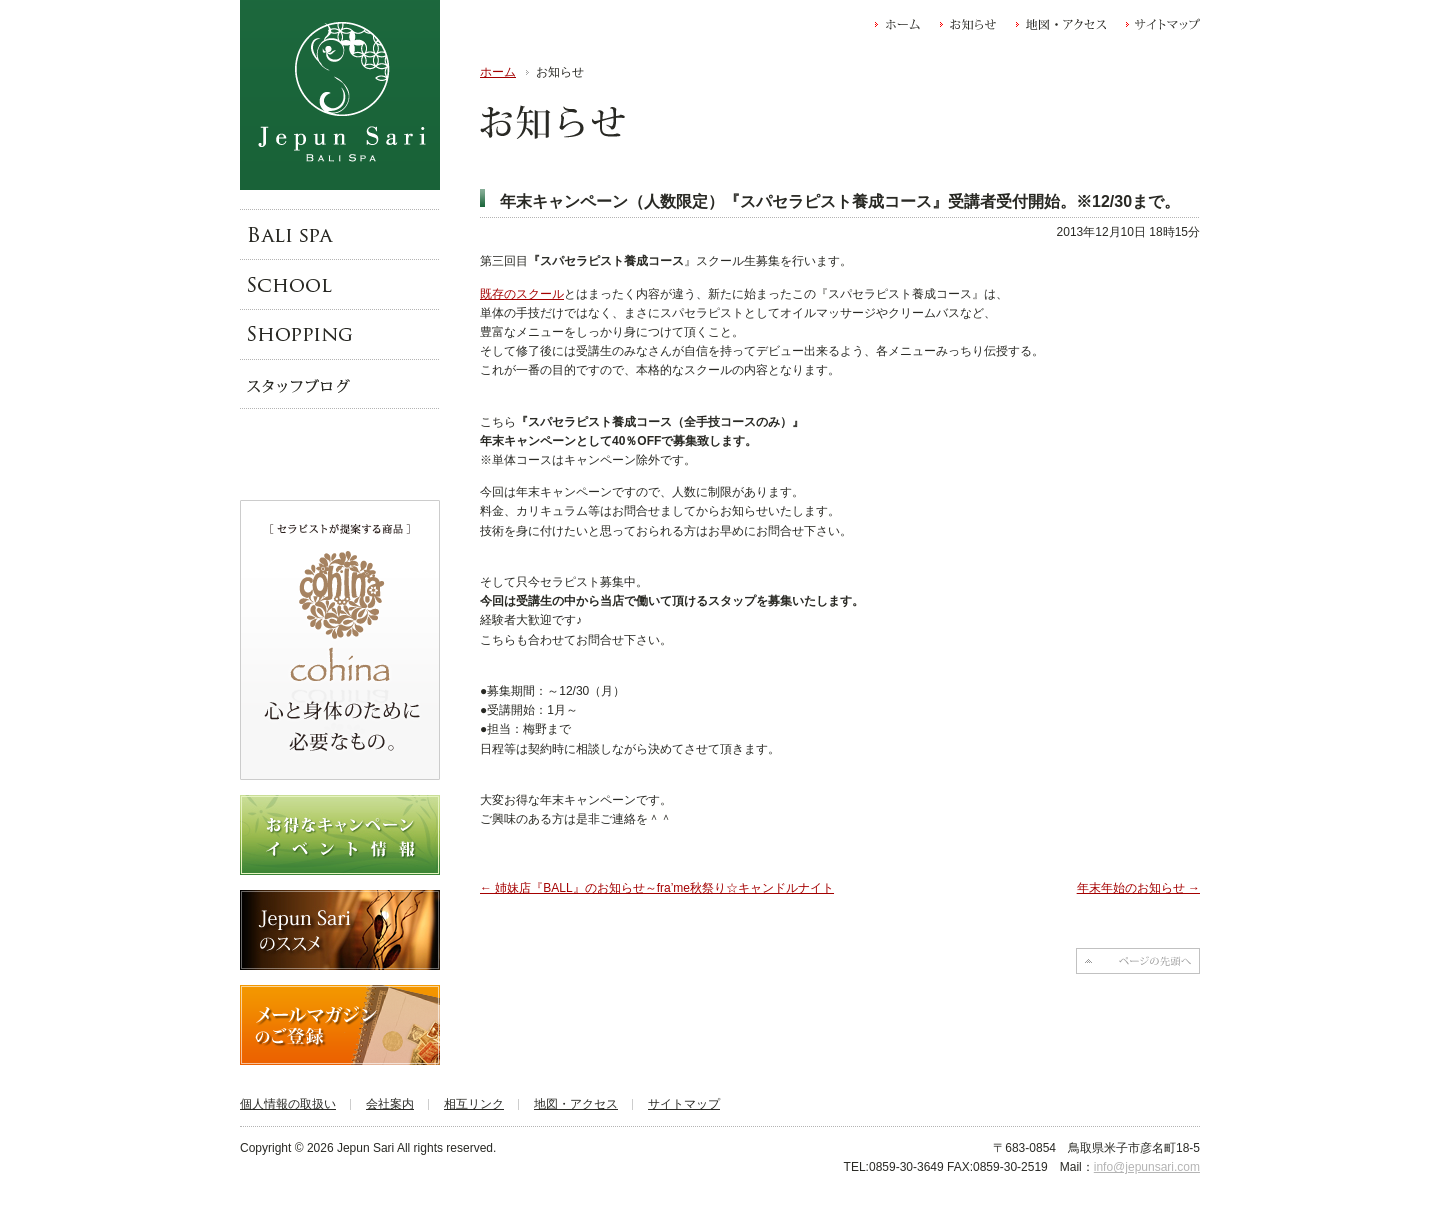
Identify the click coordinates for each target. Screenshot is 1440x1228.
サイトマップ (684, 1104)
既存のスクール (522, 294)
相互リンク (474, 1104)
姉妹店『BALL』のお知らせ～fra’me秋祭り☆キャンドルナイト (657, 888)
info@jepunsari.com (1147, 1167)
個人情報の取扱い (288, 1104)
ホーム (498, 72)
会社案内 (390, 1104)
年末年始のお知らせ (1138, 888)
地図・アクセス (576, 1104)
